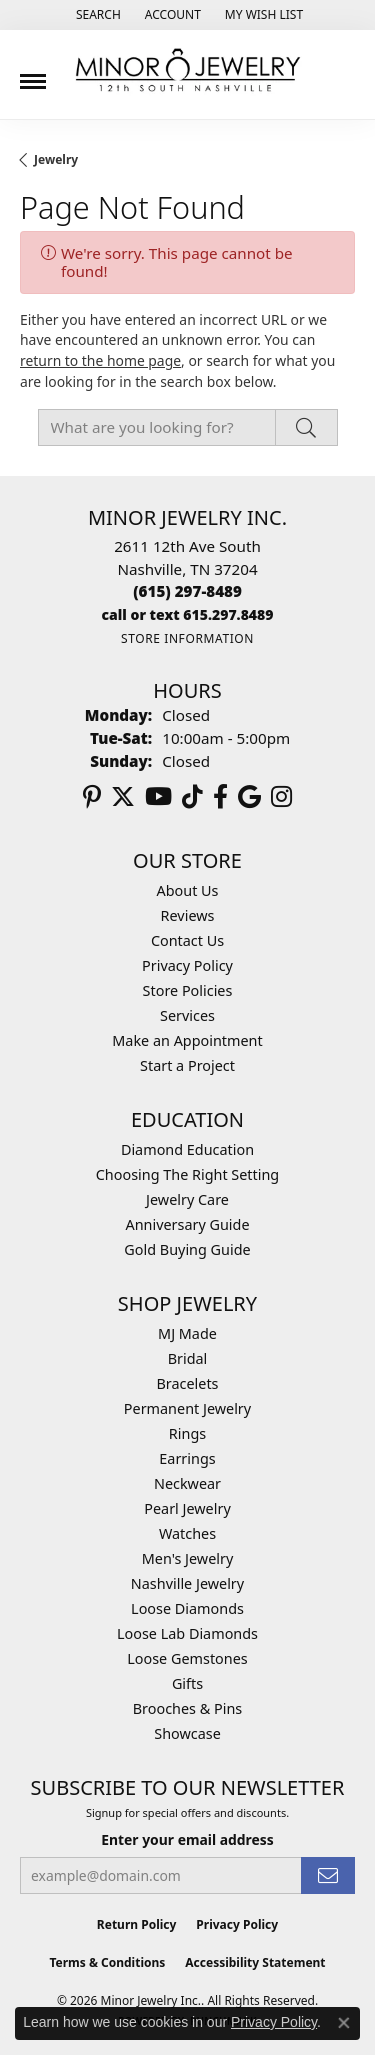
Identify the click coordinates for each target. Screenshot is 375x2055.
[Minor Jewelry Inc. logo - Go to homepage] (188, 70)
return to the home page (100, 360)
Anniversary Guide (187, 1224)
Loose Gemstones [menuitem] (187, 1658)
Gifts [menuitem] (187, 1683)
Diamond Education (187, 1149)
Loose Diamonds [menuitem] (187, 1608)
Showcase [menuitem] (187, 1733)
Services (187, 1015)
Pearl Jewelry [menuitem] (187, 1508)
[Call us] (188, 614)
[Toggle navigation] (33, 74)
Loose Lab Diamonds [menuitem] (187, 1633)
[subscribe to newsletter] (328, 1875)
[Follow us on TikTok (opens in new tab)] (192, 797)
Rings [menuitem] (187, 1433)
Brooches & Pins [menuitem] (187, 1708)
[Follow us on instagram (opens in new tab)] (281, 797)
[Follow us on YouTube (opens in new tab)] (158, 797)
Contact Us (187, 940)
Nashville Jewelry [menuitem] (187, 1583)
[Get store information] (187, 638)
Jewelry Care (187, 1199)
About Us (188, 890)
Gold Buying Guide (187, 1249)
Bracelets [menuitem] (187, 1383)
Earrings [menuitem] (187, 1458)
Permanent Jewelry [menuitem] (187, 1408)
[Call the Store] (187, 591)
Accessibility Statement (255, 1962)
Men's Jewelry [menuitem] (188, 1558)
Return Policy (137, 1924)
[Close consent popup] (344, 2023)
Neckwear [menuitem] (187, 1483)
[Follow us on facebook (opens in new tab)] (220, 797)
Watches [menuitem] (187, 1533)
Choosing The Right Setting (187, 1174)
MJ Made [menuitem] (187, 1333)
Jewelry (56, 159)
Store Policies (188, 990)
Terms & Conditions (107, 1962)
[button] (96, 15)
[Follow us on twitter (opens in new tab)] (123, 797)
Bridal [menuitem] (188, 1358)
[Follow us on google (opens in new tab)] (249, 797)
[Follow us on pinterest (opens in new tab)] (92, 797)
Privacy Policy (187, 965)
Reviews (188, 915)
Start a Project (187, 1065)
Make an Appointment (187, 1040)
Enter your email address (187, 1839)
